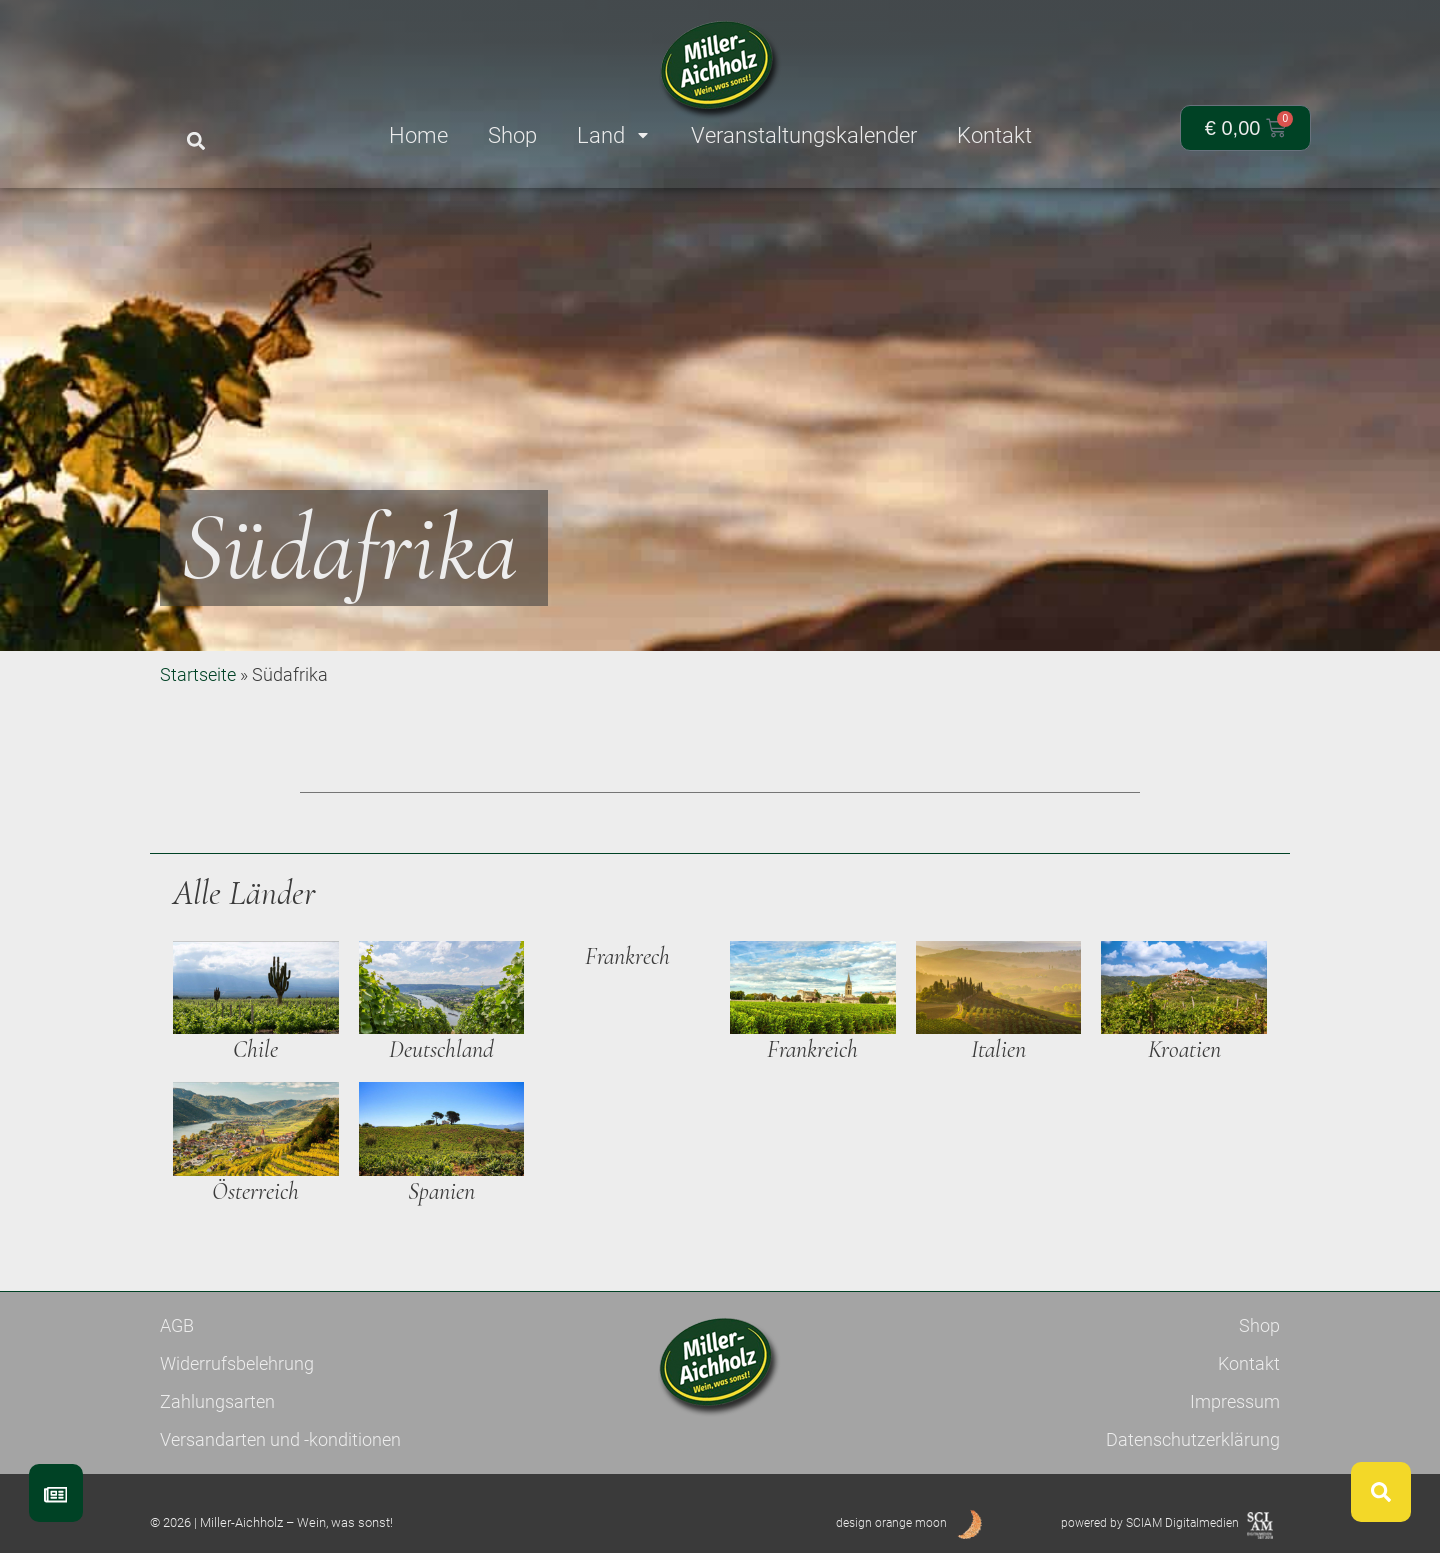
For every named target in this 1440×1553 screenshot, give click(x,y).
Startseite (198, 674)
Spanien (441, 1191)
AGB (177, 1325)
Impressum (1235, 1401)
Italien (998, 1049)
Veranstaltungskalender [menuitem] (804, 135)
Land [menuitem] (614, 135)
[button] (195, 141)
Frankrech (627, 956)
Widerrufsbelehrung (237, 1363)
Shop (1259, 1325)
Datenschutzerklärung (1193, 1439)
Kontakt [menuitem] (994, 135)
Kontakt (1249, 1363)
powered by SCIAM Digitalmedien (1150, 1523)
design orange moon (891, 1523)
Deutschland (441, 1049)
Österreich (255, 1191)
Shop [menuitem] (512, 135)
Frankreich (812, 1049)
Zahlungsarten (217, 1401)
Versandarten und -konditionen (280, 1439)
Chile (255, 1049)
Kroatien (1184, 1049)
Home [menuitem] (418, 135)
